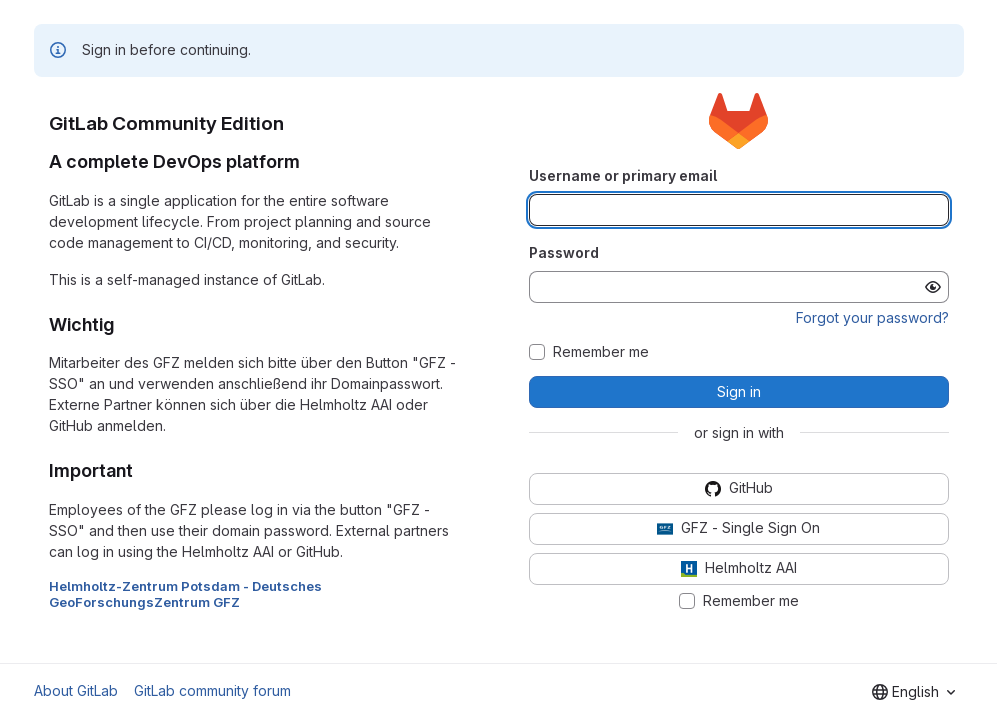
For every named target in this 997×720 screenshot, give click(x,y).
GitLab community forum (212, 690)
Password (564, 252)
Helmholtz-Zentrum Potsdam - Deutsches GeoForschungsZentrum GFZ (185, 594)
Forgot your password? (872, 317)
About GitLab (76, 690)
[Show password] (933, 287)
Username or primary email (623, 175)
